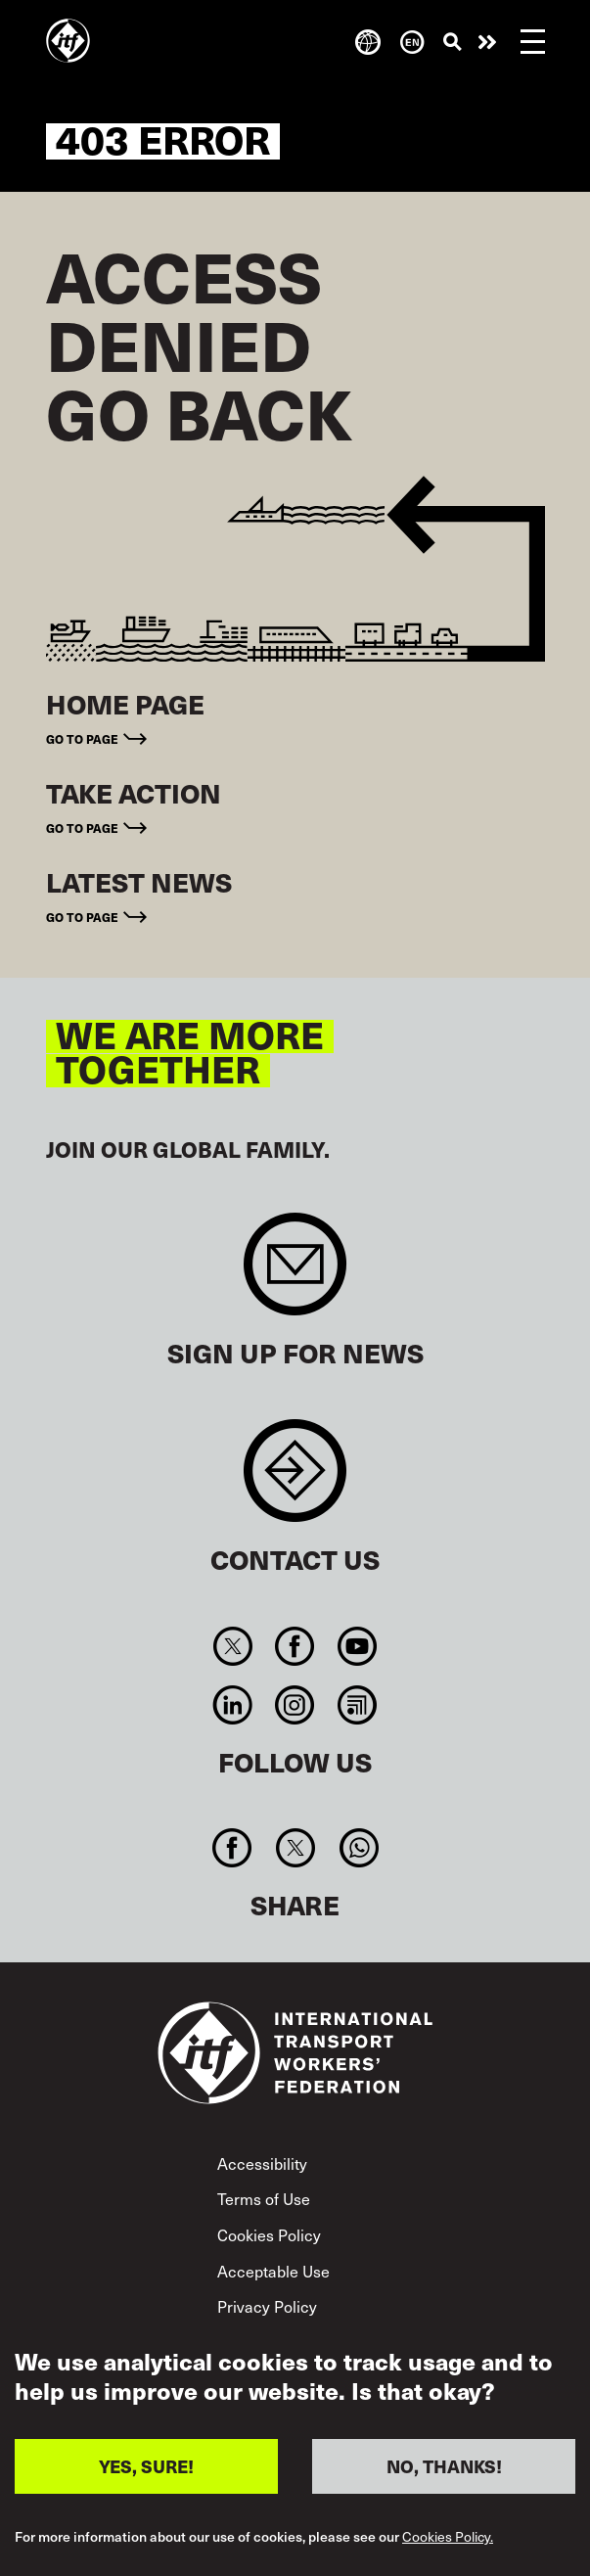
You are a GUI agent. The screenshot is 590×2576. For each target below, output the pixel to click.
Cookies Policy (269, 2234)
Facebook (295, 1646)
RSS (357, 1705)
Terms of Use (263, 2198)
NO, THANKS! (444, 2470)
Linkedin (233, 1705)
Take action (487, 42)
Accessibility (262, 2163)
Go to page (82, 739)
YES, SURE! (146, 2470)
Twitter (233, 1646)
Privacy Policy (267, 2306)
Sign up (295, 1274)
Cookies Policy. (447, 2541)
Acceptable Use (273, 2270)
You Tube (357, 1646)
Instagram (295, 1705)
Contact (295, 1480)
